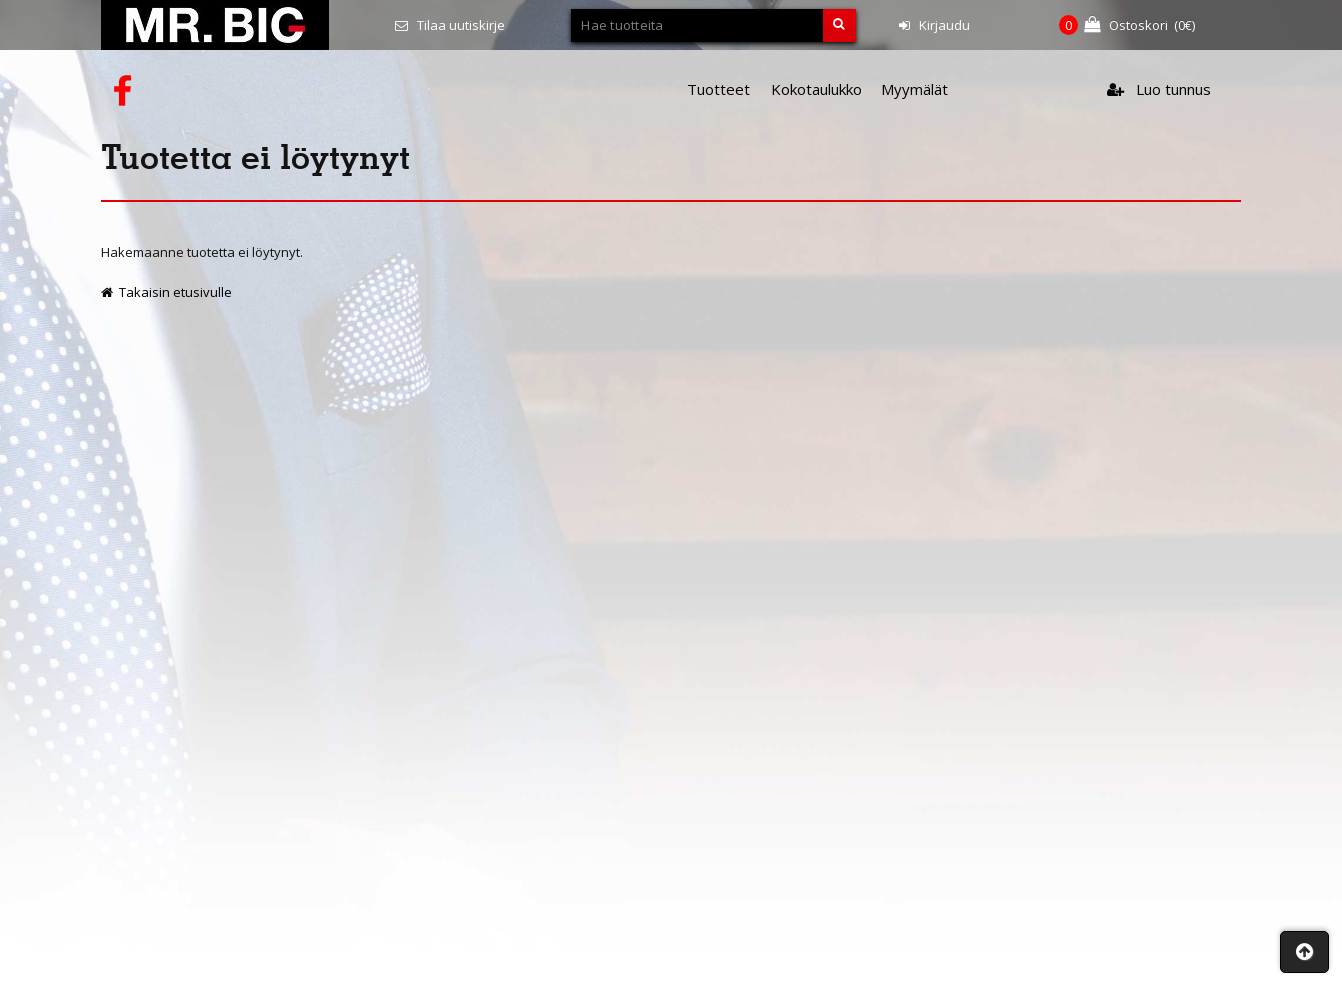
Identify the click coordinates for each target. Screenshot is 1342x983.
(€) (1127, 25)
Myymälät (914, 89)
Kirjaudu (934, 25)
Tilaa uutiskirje (450, 25)
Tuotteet (718, 89)
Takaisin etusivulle (166, 292)
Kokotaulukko (816, 89)
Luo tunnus (1159, 89)
